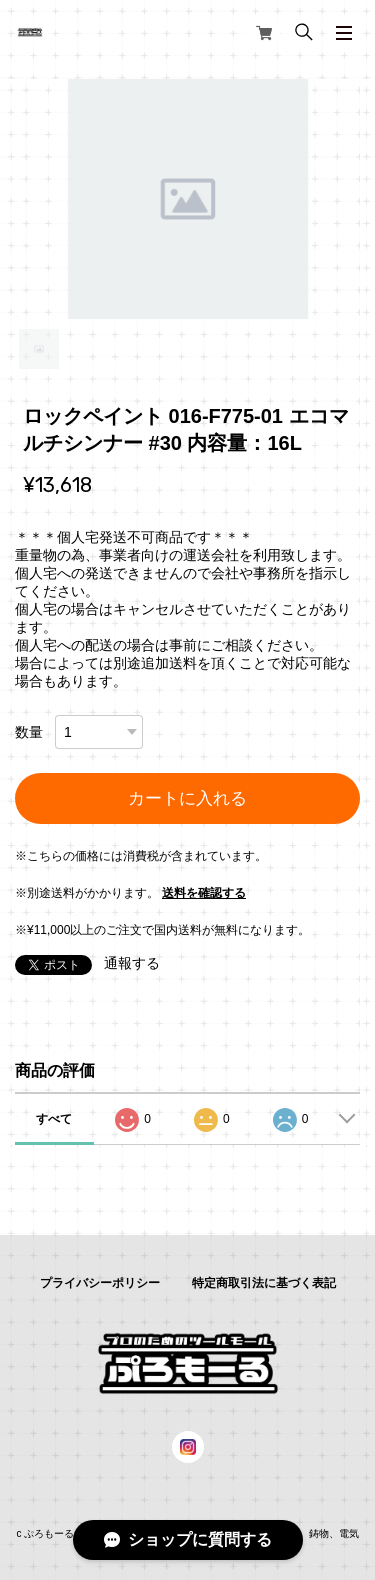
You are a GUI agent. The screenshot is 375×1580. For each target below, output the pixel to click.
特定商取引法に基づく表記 (264, 1283)
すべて (54, 1119)
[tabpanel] (187, 199)
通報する (132, 963)
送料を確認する (204, 893)
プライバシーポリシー (100, 1283)
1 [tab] (39, 349)
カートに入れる (187, 798)
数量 (29, 732)
